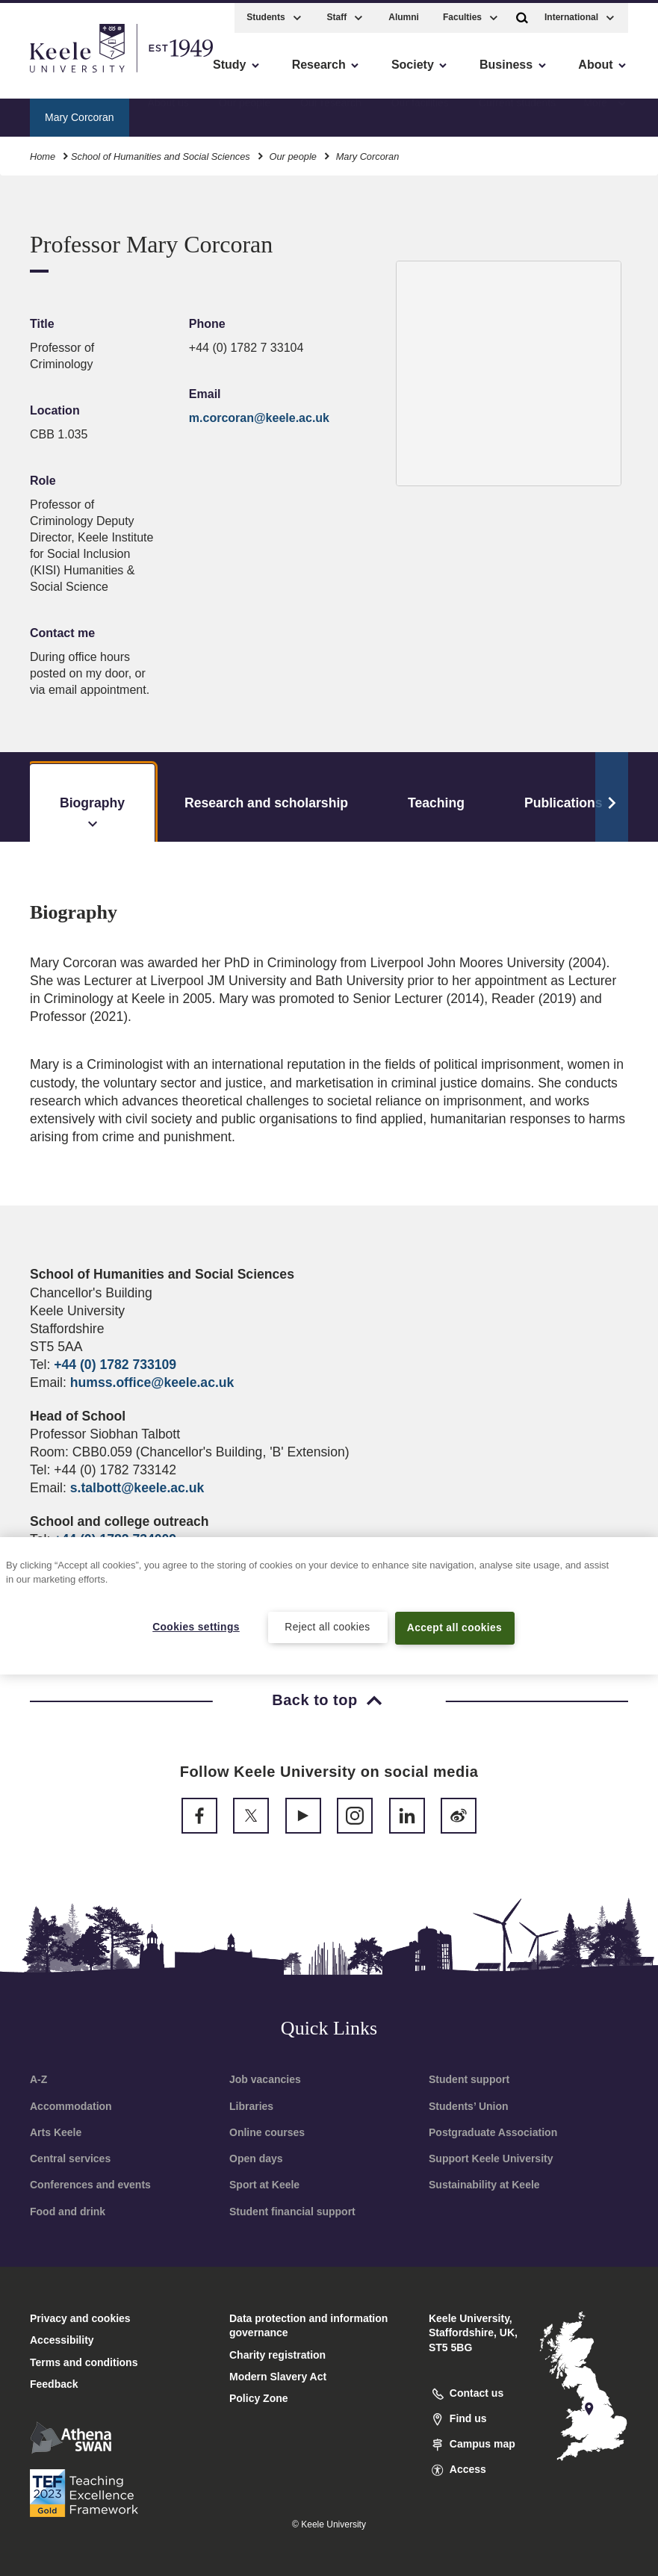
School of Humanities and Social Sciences (160, 152)
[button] (522, 13)
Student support (469, 2079)
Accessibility (62, 2340)
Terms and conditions (83, 2362)
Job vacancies (265, 2079)
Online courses (267, 2132)
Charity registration (277, 2355)
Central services (70, 2158)
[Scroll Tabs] (611, 797)
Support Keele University (491, 2158)
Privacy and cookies (80, 2318)
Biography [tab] (92, 814)
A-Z (38, 2079)
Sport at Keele (264, 2185)
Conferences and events (90, 2185)
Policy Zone (258, 2398)
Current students (517, 113)
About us (167, 113)
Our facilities (420, 113)
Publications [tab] (563, 802)
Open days (256, 2158)
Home (42, 152)
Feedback (54, 2384)
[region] (329, 1605)
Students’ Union (469, 2106)
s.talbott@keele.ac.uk (137, 1487)
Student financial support (292, 2211)
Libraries (251, 2106)
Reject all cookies (327, 1627)
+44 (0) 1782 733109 (115, 1364)
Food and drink (67, 2211)
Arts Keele (55, 2132)
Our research (330, 113)
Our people (244, 113)
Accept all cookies (454, 1627)
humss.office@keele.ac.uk (152, 1382)
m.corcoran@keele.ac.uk (259, 418)
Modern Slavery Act (277, 2377)
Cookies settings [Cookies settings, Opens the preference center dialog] (196, 1627)
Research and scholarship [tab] (266, 802)
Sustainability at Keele (484, 2185)
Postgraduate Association (493, 2132)
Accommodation (71, 2106)
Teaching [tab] (436, 802)
